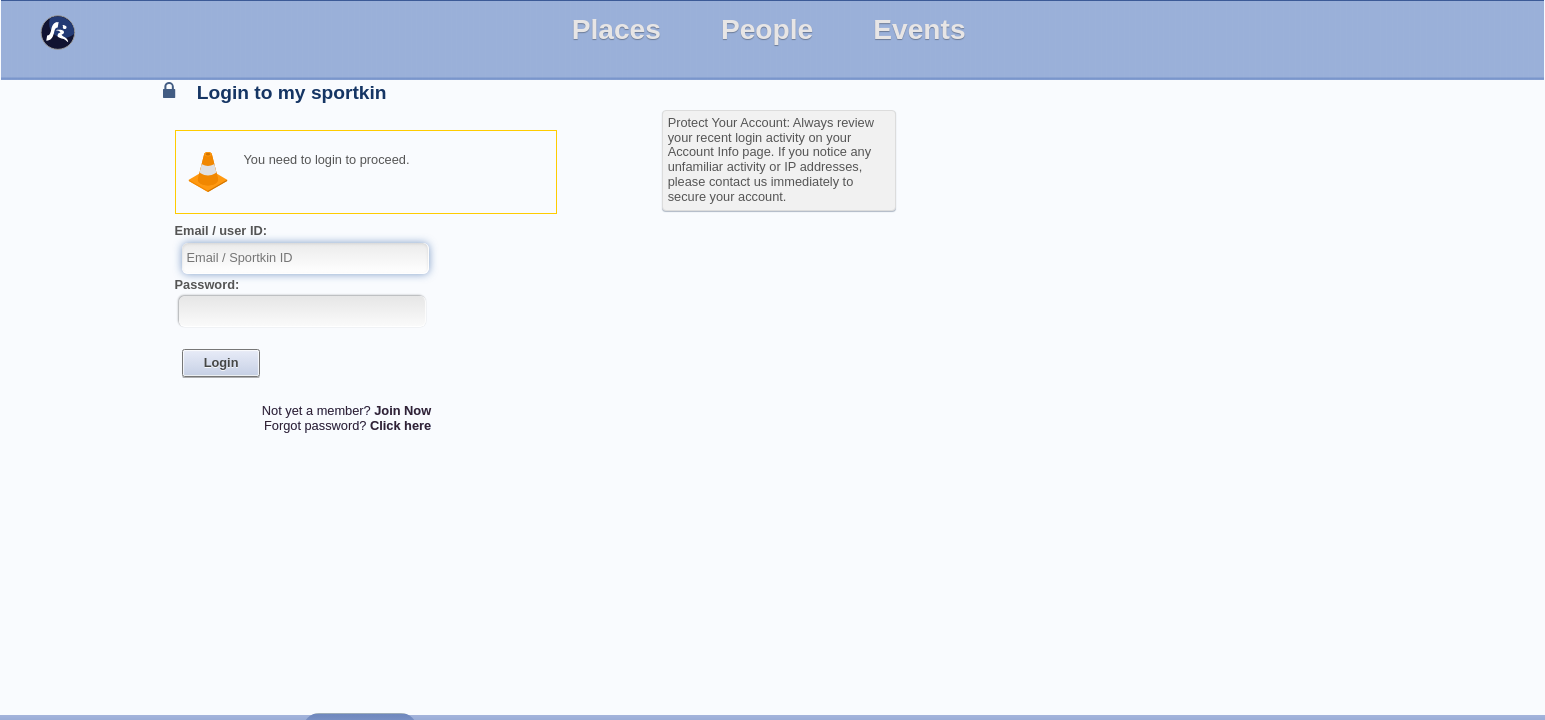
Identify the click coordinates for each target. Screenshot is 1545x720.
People (767, 29)
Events (919, 29)
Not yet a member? (346, 410)
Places (616, 29)
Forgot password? (347, 425)
